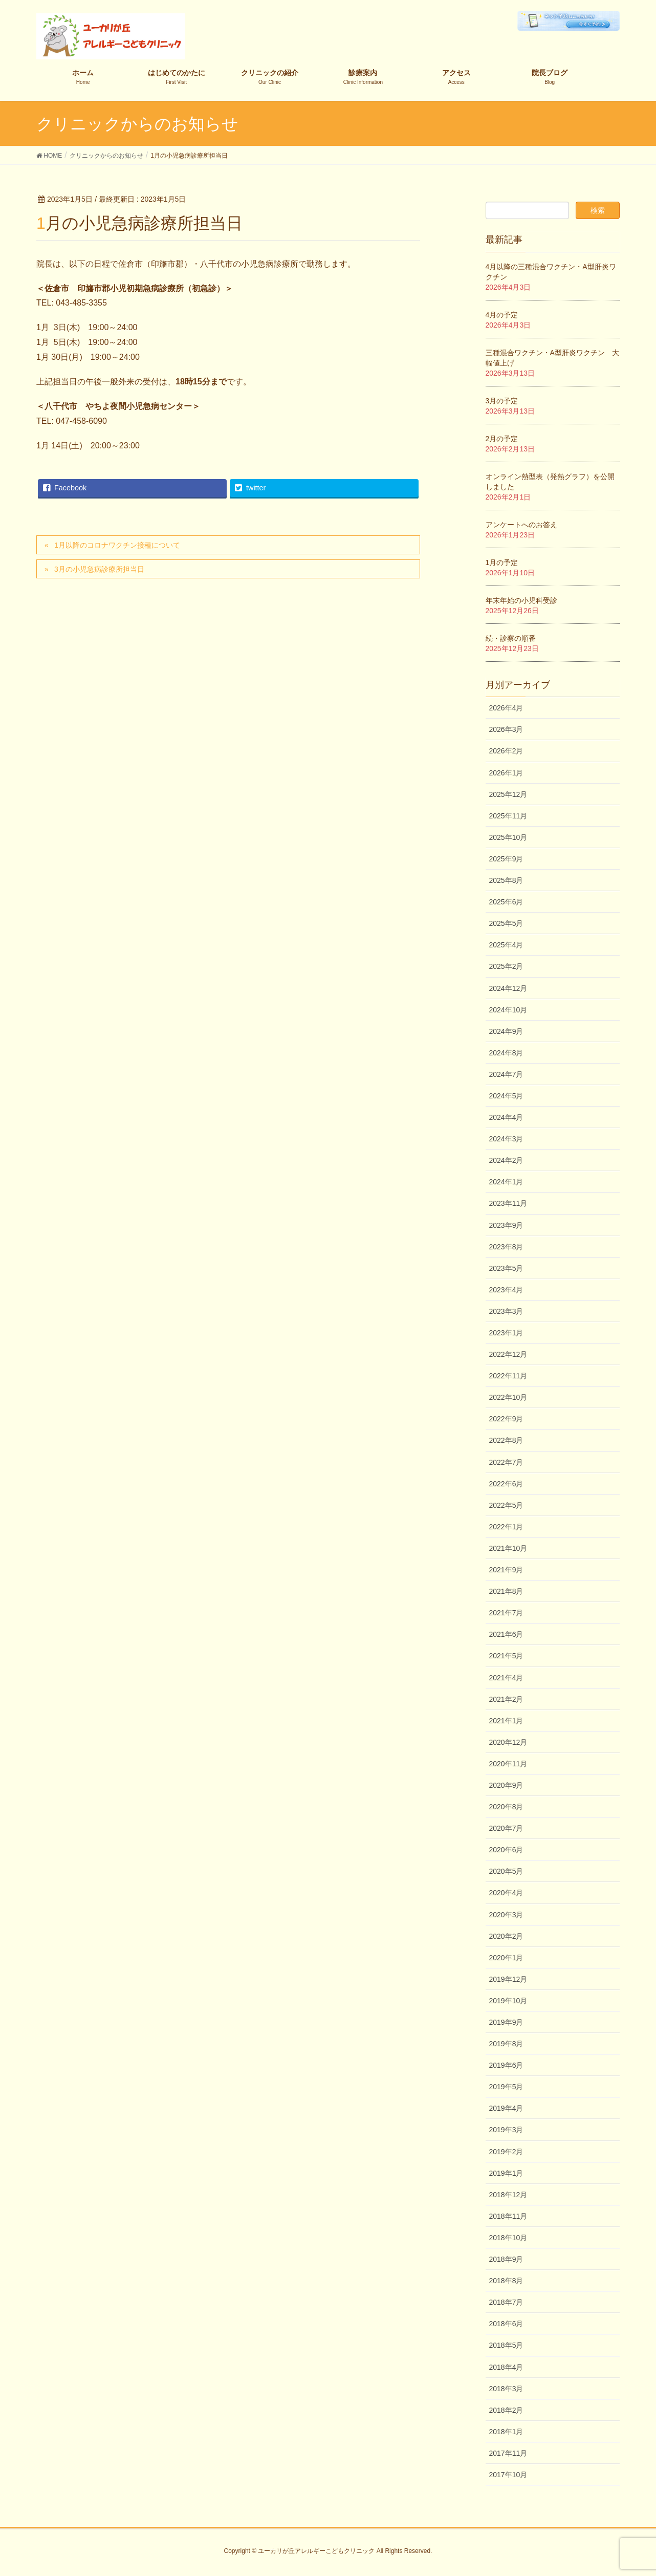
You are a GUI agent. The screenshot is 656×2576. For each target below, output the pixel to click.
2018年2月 (506, 2410)
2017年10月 (508, 2475)
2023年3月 (506, 1311)
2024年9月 (506, 1031)
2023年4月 (506, 1290)
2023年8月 (506, 1247)
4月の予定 (502, 315)
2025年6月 (506, 902)
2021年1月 (506, 1721)
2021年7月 (506, 1613)
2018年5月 (506, 2345)
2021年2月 (506, 1699)
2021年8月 (506, 1591)
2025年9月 (506, 859)
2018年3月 (506, 2389)
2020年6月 (506, 1850)
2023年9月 (506, 1225)
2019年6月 (506, 2065)
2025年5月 (506, 923)
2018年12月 (508, 2195)
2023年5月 (506, 1268)
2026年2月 (506, 751)
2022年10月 (508, 1397)
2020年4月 (506, 1893)
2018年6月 (506, 2324)
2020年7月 (506, 1828)
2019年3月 (506, 2130)
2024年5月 (506, 1096)
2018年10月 (508, 2238)
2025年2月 (506, 966)
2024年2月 (506, 1160)
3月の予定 (502, 401)
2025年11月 (508, 816)
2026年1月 (506, 773)
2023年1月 (506, 1333)
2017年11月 (508, 2453)
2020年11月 (508, 1764)
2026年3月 (506, 729)
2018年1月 (506, 2432)
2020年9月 (506, 1785)
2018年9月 (506, 2259)
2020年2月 (506, 1936)
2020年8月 (506, 1807)
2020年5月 (506, 1871)
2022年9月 (506, 1419)
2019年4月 (506, 2108)
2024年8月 (506, 1053)
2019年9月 (506, 2022)
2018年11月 (508, 2216)
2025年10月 (508, 837)
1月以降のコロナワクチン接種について (117, 545)
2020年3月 (506, 1915)
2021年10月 (508, 1548)
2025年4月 (506, 945)
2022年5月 (506, 1505)
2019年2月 (506, 2152)
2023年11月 (508, 1203)
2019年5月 (506, 2087)
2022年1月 (506, 1527)
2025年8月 (506, 880)
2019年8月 (506, 2044)
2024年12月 (508, 988)
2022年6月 (506, 1484)
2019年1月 (506, 2173)
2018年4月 (506, 2367)
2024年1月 (506, 1182)
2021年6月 (506, 1634)
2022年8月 (506, 1440)
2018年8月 (506, 2281)
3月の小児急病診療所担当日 (99, 569)
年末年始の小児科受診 (521, 600)
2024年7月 (506, 1074)
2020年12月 (508, 1742)
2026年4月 (506, 708)
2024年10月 (508, 1010)
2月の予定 (502, 439)
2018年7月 (506, 2302)
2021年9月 (506, 1570)
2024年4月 (506, 1117)
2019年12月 (508, 1979)
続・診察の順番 (511, 638)
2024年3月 (506, 1139)
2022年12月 (508, 1354)
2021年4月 (506, 1678)
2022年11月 (508, 1376)
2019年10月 (508, 2001)
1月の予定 (502, 562)
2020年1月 (506, 1958)
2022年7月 (506, 1462)
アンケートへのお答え (521, 525)
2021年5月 (506, 1656)
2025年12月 (508, 794)
